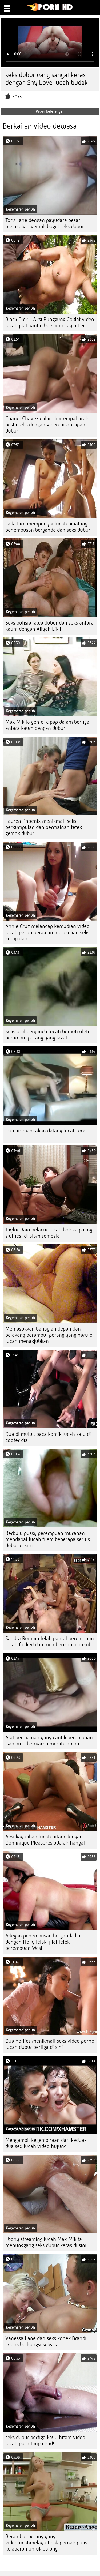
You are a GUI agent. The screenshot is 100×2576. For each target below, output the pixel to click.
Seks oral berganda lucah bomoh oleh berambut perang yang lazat (47, 1034)
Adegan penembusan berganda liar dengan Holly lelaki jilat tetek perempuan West (43, 1942)
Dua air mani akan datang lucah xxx (45, 1131)
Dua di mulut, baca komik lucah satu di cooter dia (48, 1437)
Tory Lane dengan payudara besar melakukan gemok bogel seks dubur (44, 223)
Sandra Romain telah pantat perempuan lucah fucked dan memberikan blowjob (49, 1641)
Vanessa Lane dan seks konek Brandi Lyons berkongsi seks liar (45, 2341)
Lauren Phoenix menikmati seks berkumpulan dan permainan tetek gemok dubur (43, 827)
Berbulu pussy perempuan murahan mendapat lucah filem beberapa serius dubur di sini (47, 1539)
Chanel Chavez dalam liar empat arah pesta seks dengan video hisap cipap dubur (47, 424)
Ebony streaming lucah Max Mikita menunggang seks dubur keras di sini (45, 2242)
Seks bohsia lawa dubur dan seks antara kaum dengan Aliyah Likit (49, 626)
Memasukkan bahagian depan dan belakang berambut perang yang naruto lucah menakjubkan (49, 1335)
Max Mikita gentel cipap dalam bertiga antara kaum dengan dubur (47, 725)
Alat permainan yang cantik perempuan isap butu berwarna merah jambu (49, 1740)
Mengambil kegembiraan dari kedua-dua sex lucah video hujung (46, 2143)
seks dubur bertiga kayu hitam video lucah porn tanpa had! (45, 2440)
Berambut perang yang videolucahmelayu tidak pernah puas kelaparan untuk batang (46, 2542)
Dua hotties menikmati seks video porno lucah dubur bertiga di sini (49, 2044)
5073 (17, 96)
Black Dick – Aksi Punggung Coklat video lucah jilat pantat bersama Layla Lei (49, 322)
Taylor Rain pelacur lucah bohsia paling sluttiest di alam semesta (48, 1233)
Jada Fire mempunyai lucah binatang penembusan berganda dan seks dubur (47, 527)
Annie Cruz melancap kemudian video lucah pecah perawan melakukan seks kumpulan (47, 932)
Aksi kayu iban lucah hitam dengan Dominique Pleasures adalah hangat (45, 1840)
